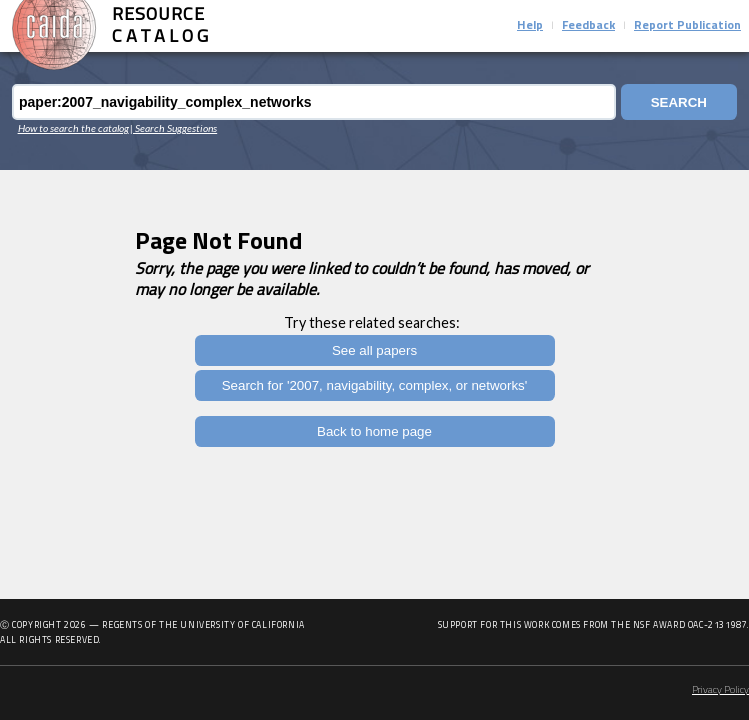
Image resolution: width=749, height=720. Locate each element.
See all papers (374, 350)
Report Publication (687, 26)
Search (679, 102)
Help (530, 26)
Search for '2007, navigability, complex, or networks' (375, 385)
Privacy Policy (720, 690)
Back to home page (374, 431)
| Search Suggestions (173, 128)
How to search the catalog (73, 128)
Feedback (588, 26)
